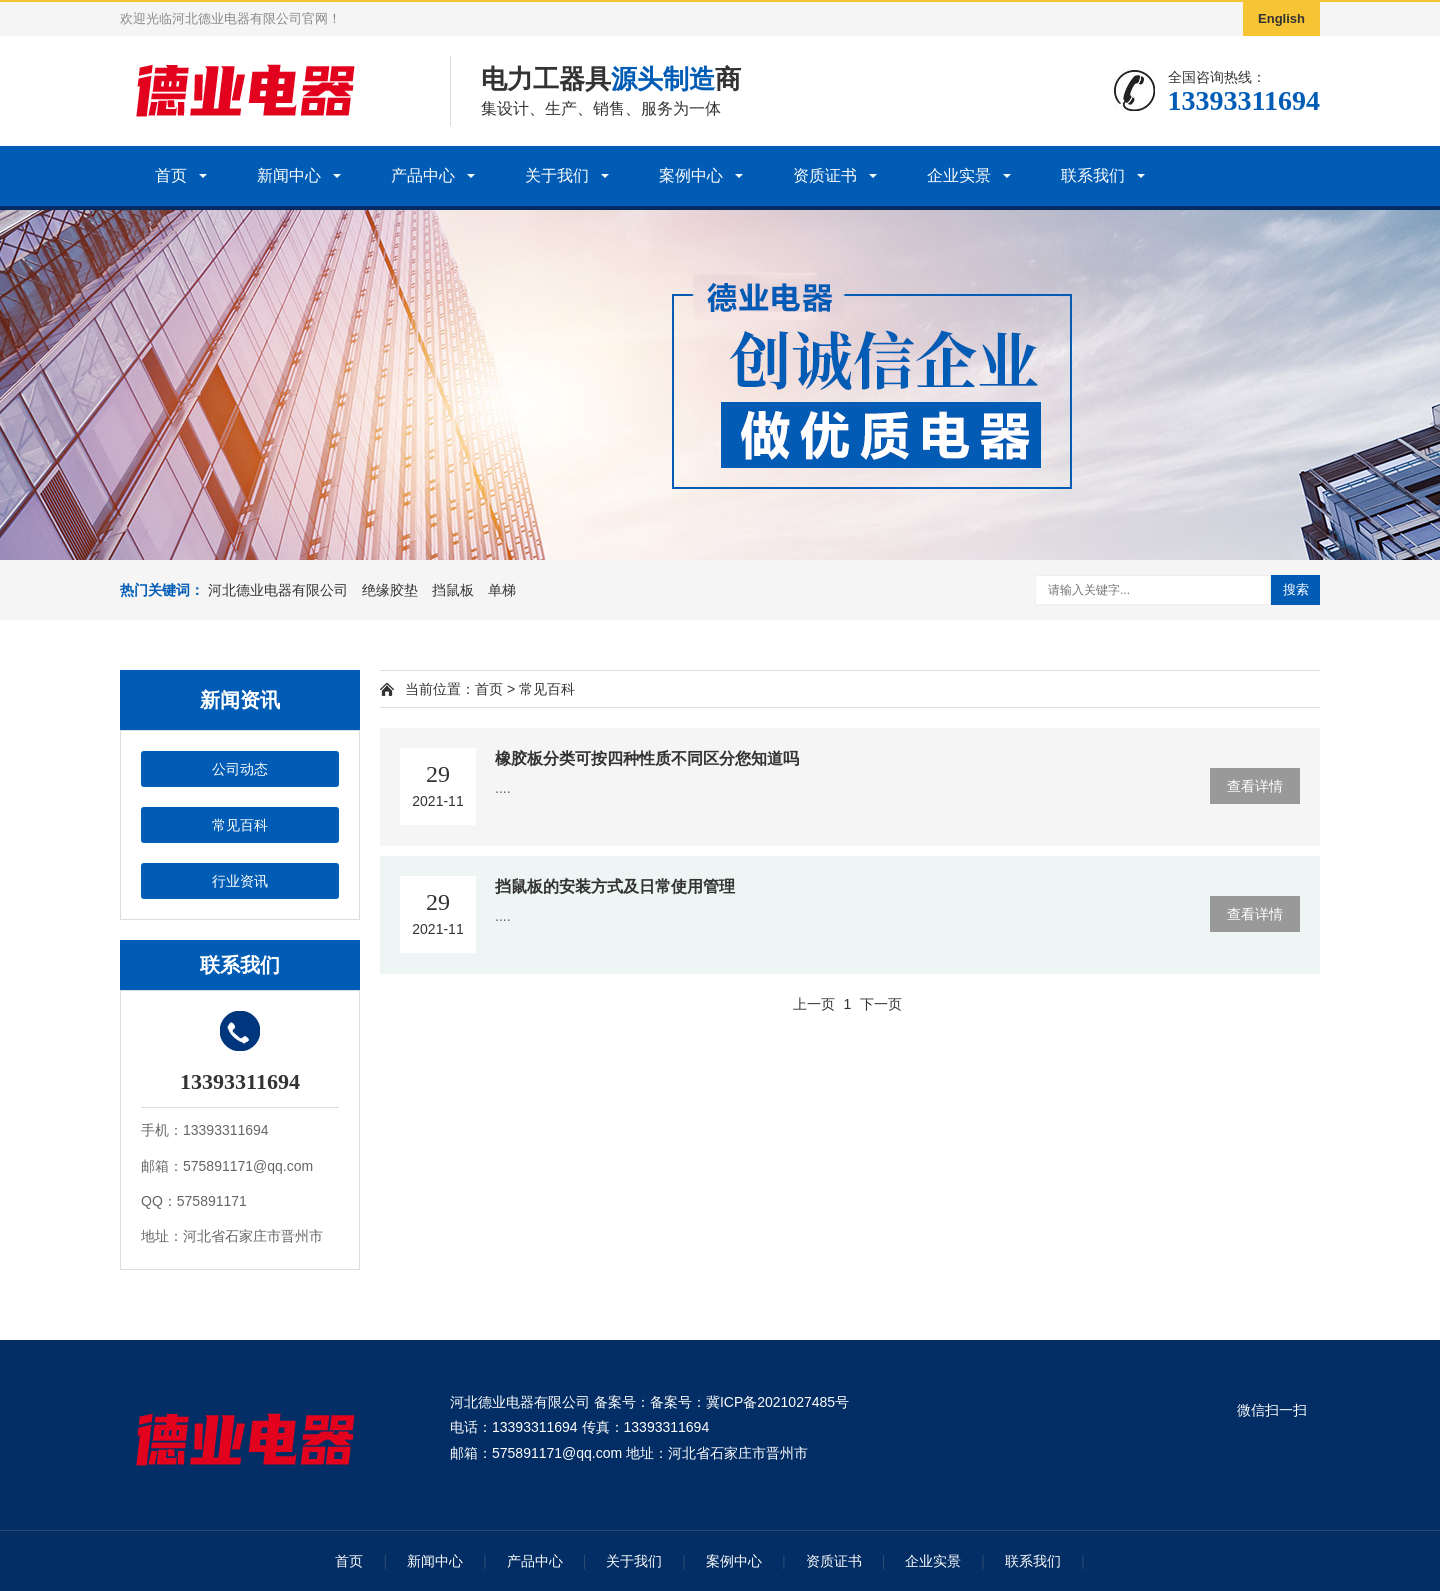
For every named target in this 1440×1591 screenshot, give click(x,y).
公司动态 (240, 769)
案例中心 (691, 175)
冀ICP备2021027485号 (777, 1402)
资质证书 (825, 175)
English (1281, 18)
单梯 (502, 590)
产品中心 (423, 175)
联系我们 (1093, 175)
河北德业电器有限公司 (278, 590)
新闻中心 (289, 175)
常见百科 (240, 825)
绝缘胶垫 (390, 590)
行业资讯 (240, 881)
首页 (171, 175)
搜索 (1296, 589)
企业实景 (959, 175)
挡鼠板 (453, 590)
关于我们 (557, 175)
